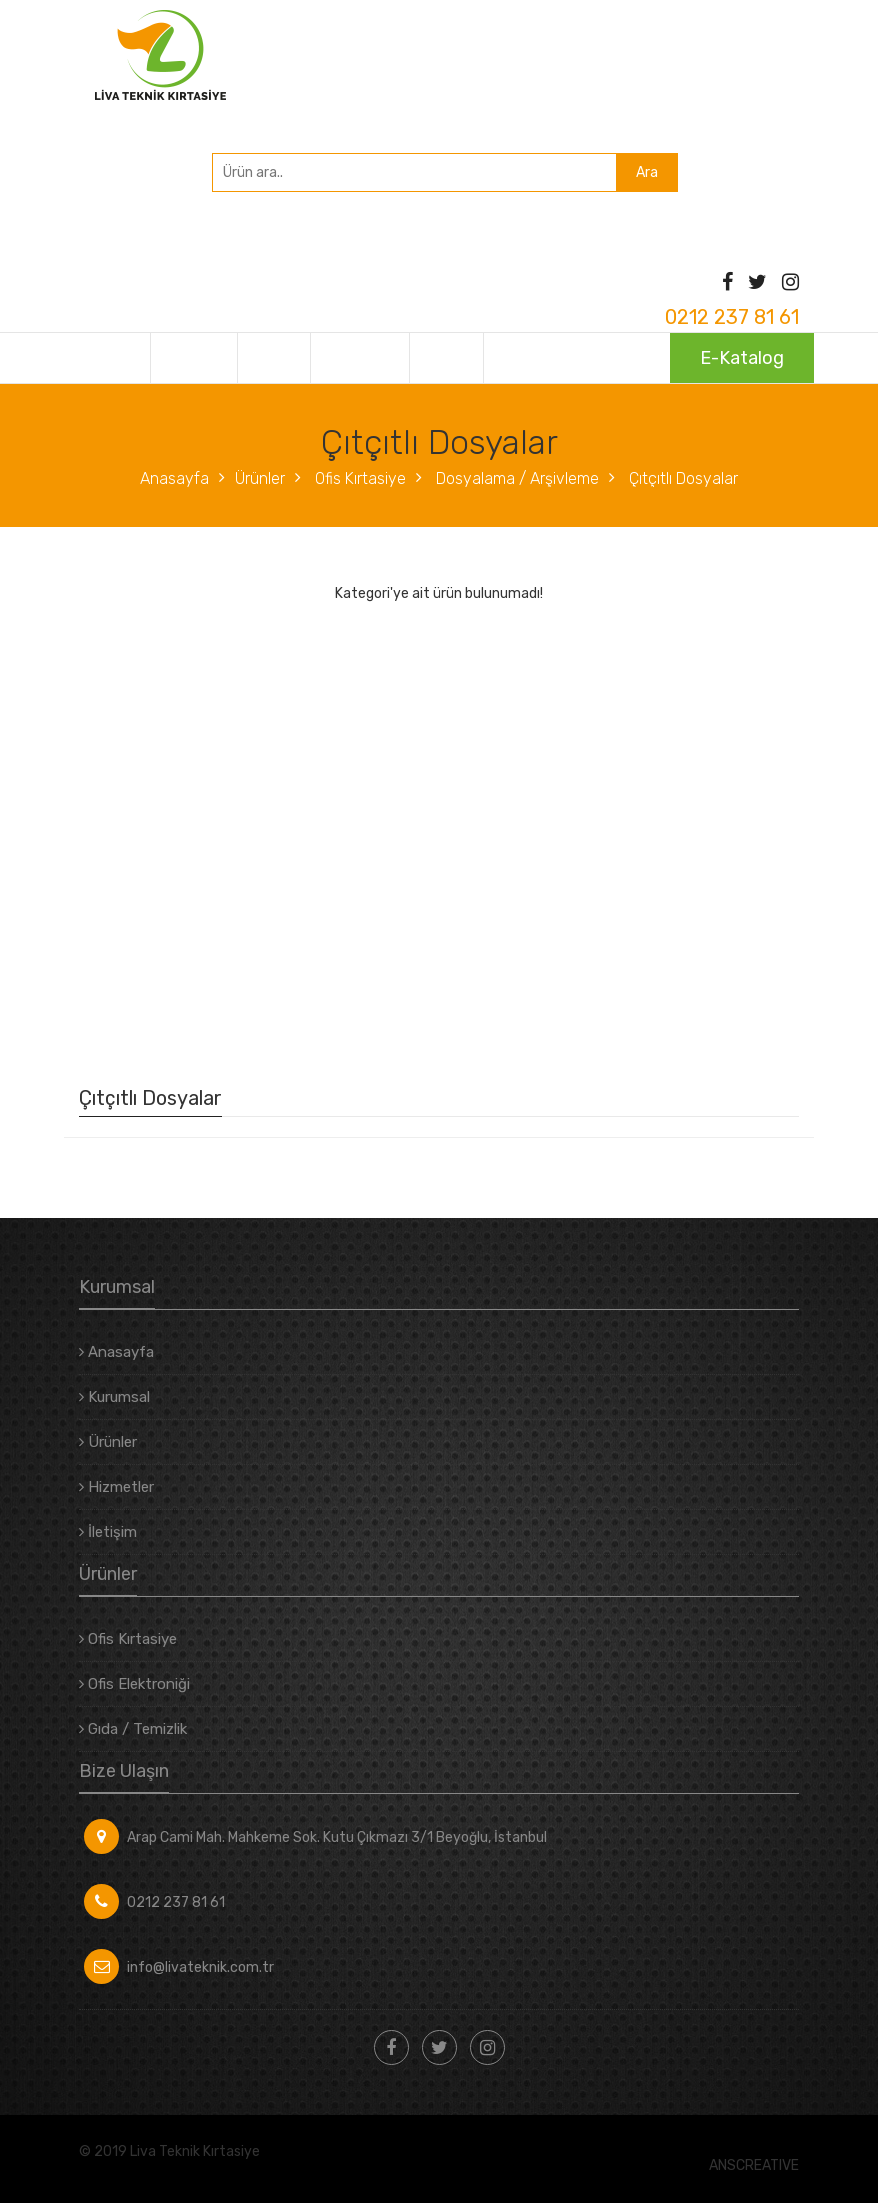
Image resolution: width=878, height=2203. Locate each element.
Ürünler (271, 358)
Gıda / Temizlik (133, 1729)
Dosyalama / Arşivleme (515, 478)
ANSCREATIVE (754, 2166)
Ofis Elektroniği (134, 1684)
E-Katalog (742, 358)
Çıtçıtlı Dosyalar (681, 478)
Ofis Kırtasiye (358, 478)
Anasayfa (104, 358)
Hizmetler (353, 358)
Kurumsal (192, 358)
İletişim (444, 358)
